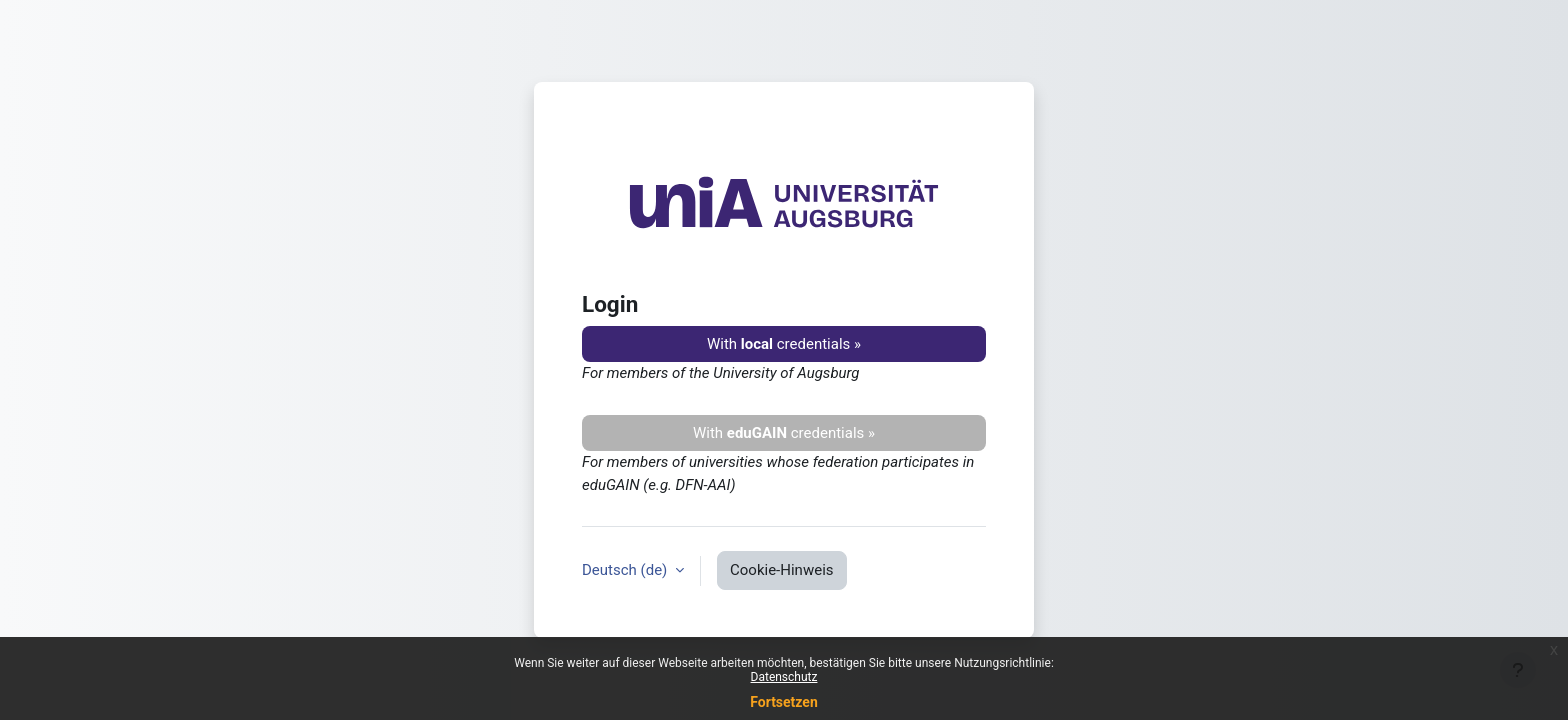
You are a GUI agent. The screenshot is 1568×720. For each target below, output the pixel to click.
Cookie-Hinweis (781, 570)
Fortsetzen (784, 702)
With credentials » (784, 344)
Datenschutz (784, 677)
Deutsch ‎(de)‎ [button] (626, 570)
